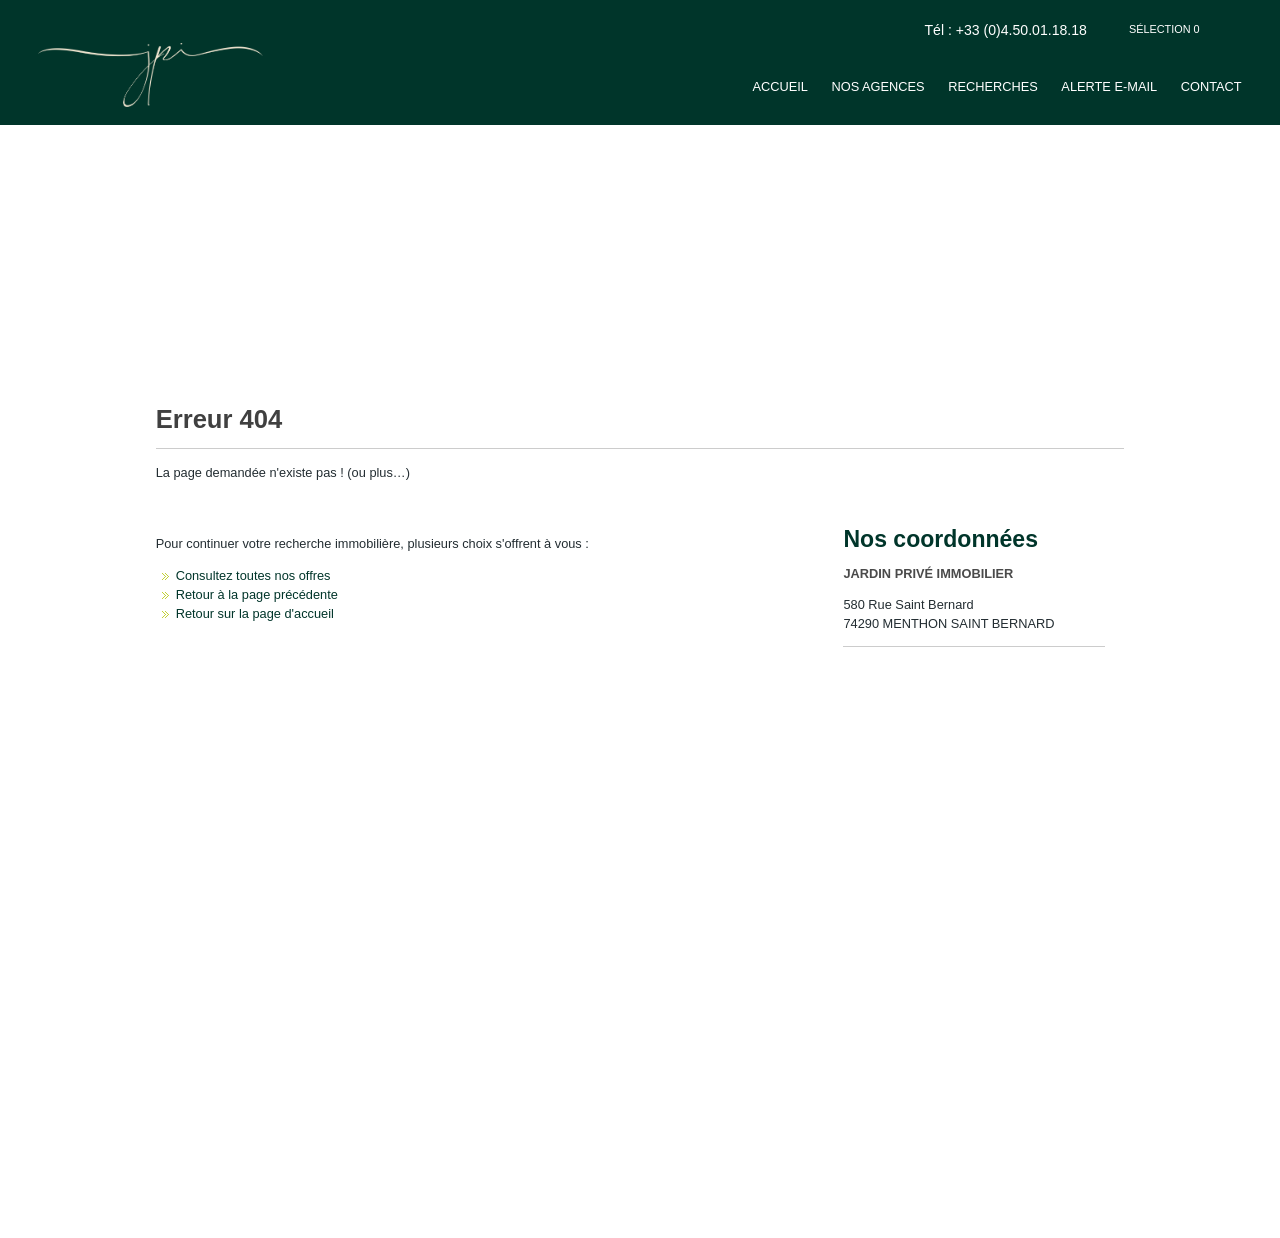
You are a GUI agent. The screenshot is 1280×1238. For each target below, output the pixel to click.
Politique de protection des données (287, 1198)
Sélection (1164, 29)
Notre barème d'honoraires (537, 1198)
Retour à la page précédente (257, 594)
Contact (1211, 86)
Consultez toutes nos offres (253, 575)
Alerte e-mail (1109, 86)
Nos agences (877, 86)
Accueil (779, 86)
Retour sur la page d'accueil (255, 613)
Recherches (993, 86)
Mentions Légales (151, 1198)
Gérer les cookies (423, 1198)
